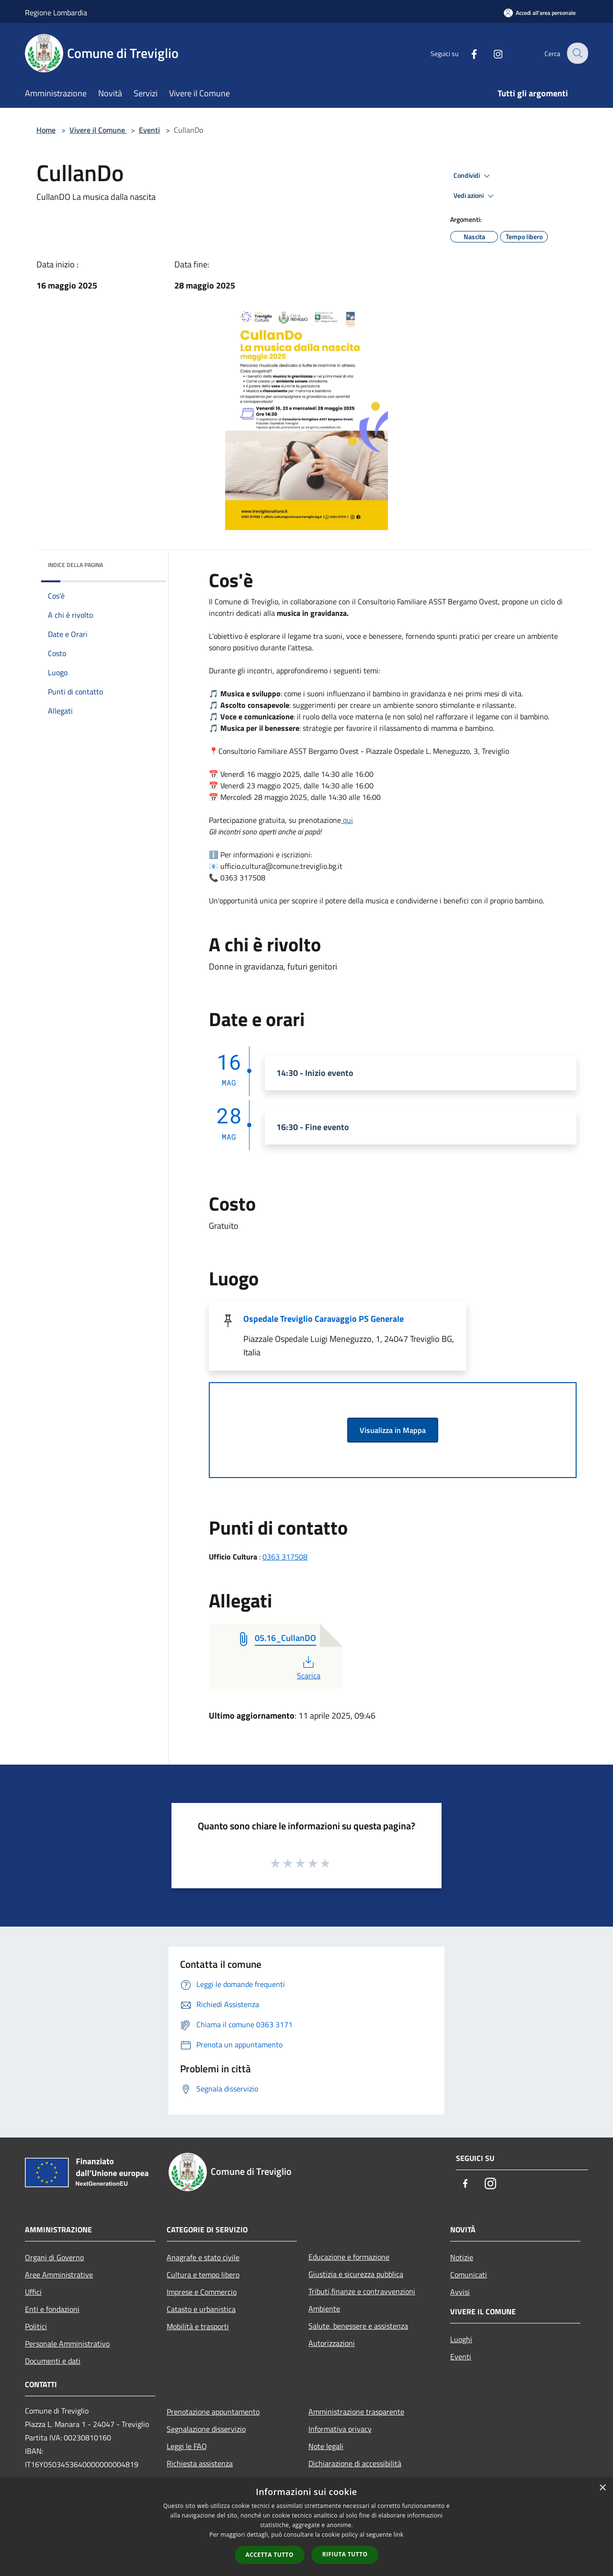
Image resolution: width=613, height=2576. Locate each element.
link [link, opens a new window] (399, 2534)
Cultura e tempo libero (203, 2274)
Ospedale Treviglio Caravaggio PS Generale (323, 1318)
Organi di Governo (54, 2257)
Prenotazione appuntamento (213, 2411)
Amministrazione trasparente (356, 2411)
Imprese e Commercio (202, 2292)
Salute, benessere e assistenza (358, 2326)
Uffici (33, 2292)
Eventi (149, 130)
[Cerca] (576, 53)
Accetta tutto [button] (270, 2555)
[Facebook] (467, 52)
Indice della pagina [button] (75, 564)
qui (347, 820)
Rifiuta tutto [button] (345, 2554)
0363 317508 (284, 1556)
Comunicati (468, 2274)
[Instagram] (491, 52)
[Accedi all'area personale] (539, 12)
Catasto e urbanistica (201, 2309)
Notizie (461, 2257)
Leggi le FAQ (187, 2446)
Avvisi (460, 2292)
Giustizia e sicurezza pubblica (355, 2274)
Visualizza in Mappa (393, 1430)
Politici (36, 2326)
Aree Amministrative (59, 2274)
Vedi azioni (475, 196)
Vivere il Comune (98, 130)
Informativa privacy (340, 2429)
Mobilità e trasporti (198, 2326)
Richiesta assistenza (200, 2463)
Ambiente (324, 2308)
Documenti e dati (52, 2361)
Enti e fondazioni (52, 2309)
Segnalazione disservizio (206, 2429)
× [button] (602, 2488)
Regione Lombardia (56, 12)
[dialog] (306, 2527)
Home (46, 130)
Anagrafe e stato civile (203, 2257)
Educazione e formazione (348, 2257)
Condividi (473, 176)
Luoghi (461, 2339)
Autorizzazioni (331, 2343)
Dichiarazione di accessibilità (354, 2463)
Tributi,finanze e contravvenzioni (361, 2291)
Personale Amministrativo (67, 2343)
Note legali (325, 2446)
